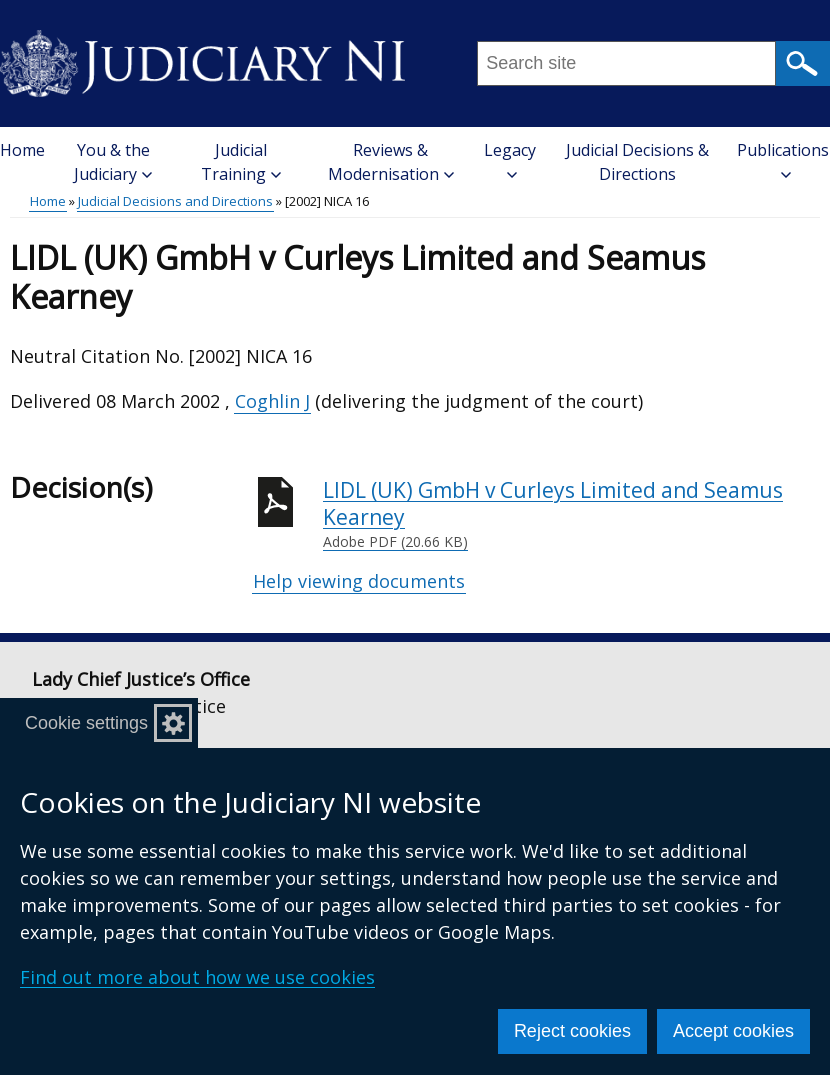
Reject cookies (572, 1031)
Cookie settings (86, 723)
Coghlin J (272, 401)
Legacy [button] (510, 159)
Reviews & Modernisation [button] (391, 162)
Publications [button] (783, 159)
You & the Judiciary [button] (113, 162)
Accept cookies (733, 1031)
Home (22, 150)
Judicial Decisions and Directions (175, 201)
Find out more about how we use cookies (197, 977)
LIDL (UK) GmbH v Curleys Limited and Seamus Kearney (571, 514)
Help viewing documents (359, 581)
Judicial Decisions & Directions (637, 162)
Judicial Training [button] (241, 162)
